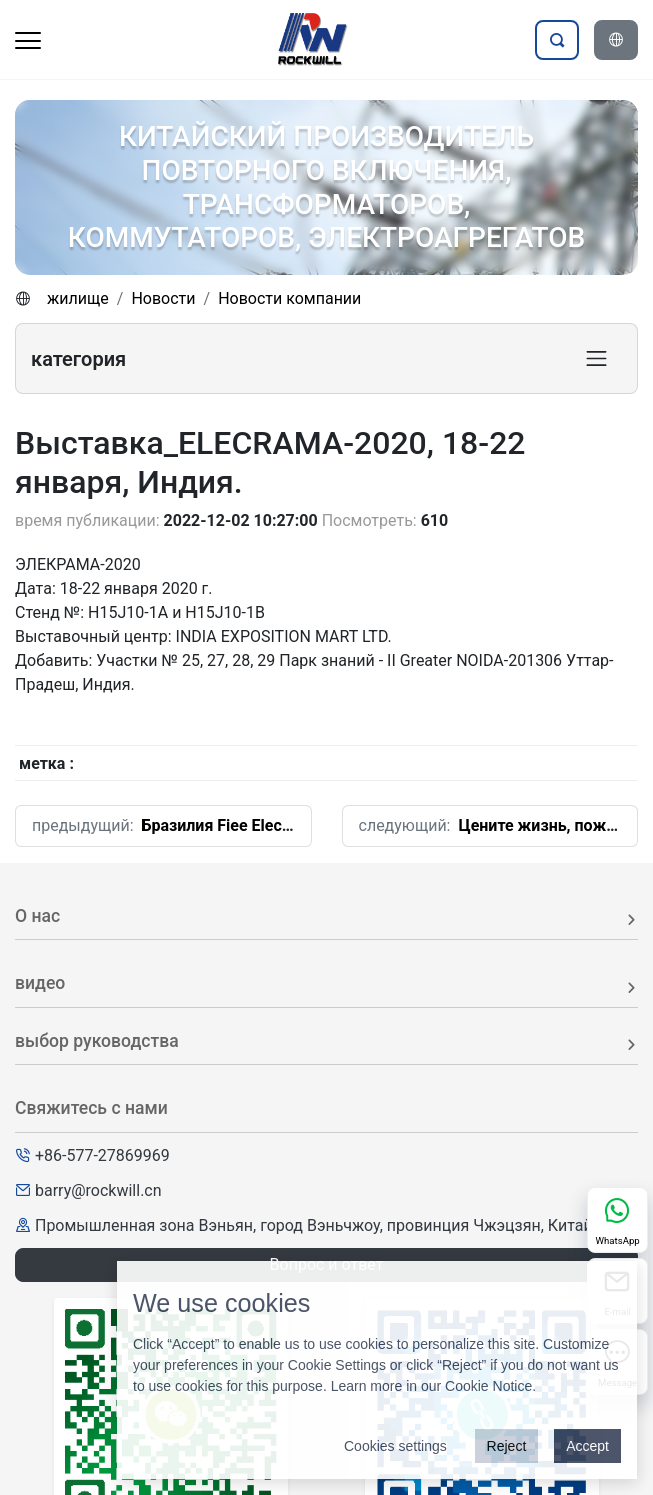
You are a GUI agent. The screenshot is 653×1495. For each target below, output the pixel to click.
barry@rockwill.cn (98, 1190)
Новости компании (289, 298)
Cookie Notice (488, 1386)
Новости (163, 298)
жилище (78, 298)
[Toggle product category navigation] (596, 358)
